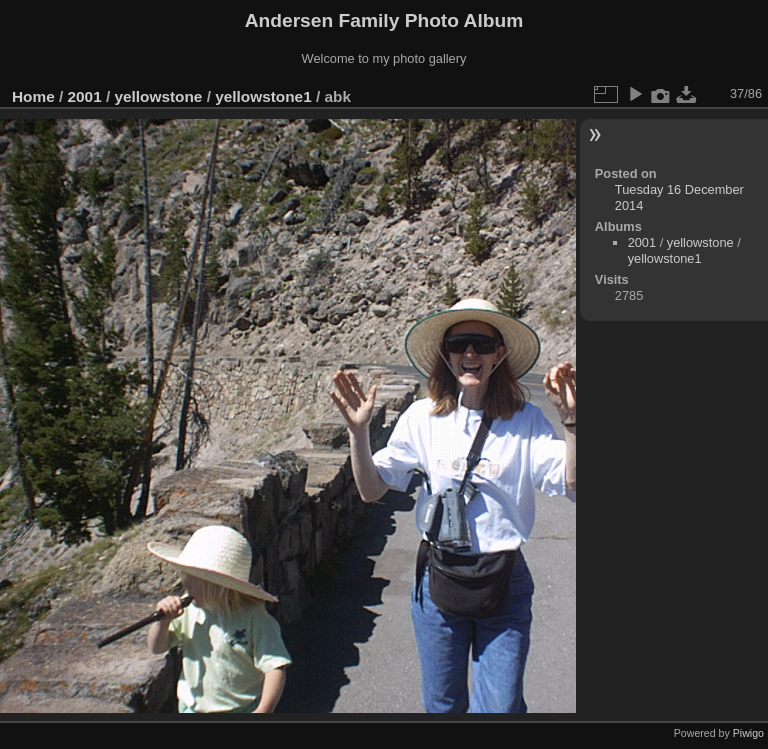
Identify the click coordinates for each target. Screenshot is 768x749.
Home (33, 96)
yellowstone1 (263, 96)
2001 (85, 96)
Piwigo (748, 733)
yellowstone (158, 96)
